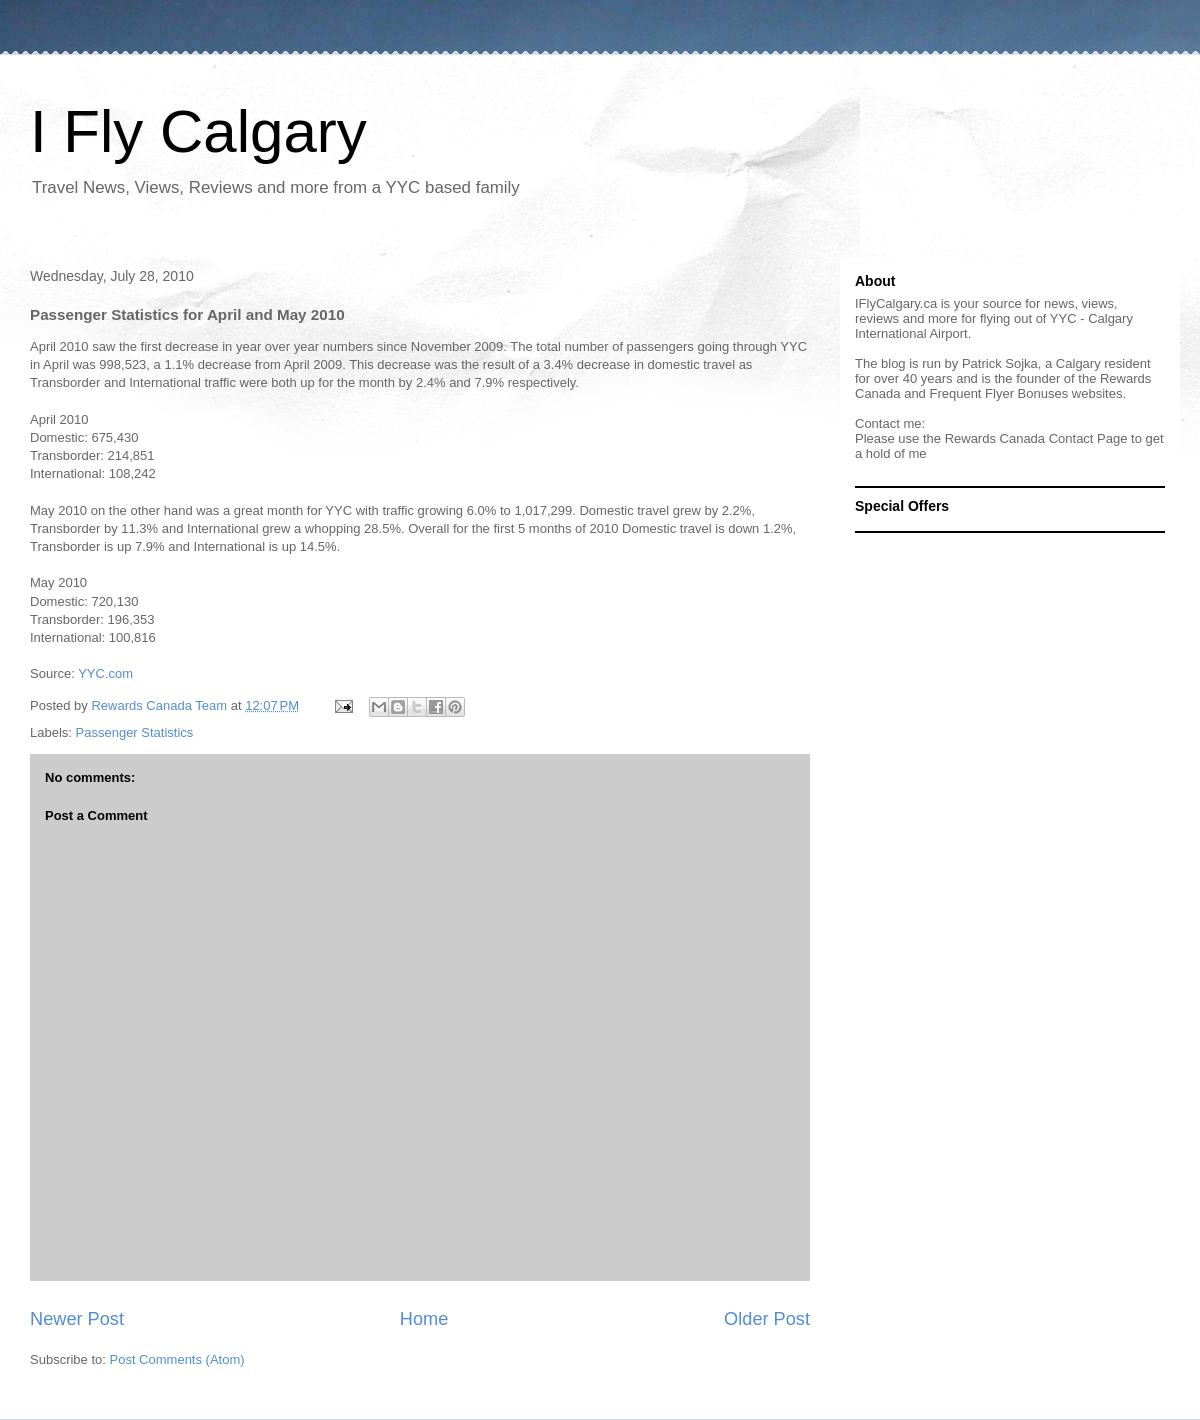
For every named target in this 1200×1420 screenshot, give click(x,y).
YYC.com (105, 673)
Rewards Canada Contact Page (1036, 438)
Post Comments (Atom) (177, 1359)
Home (424, 1319)
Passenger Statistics (135, 732)
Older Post (767, 1319)
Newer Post (77, 1319)
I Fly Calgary (198, 131)
